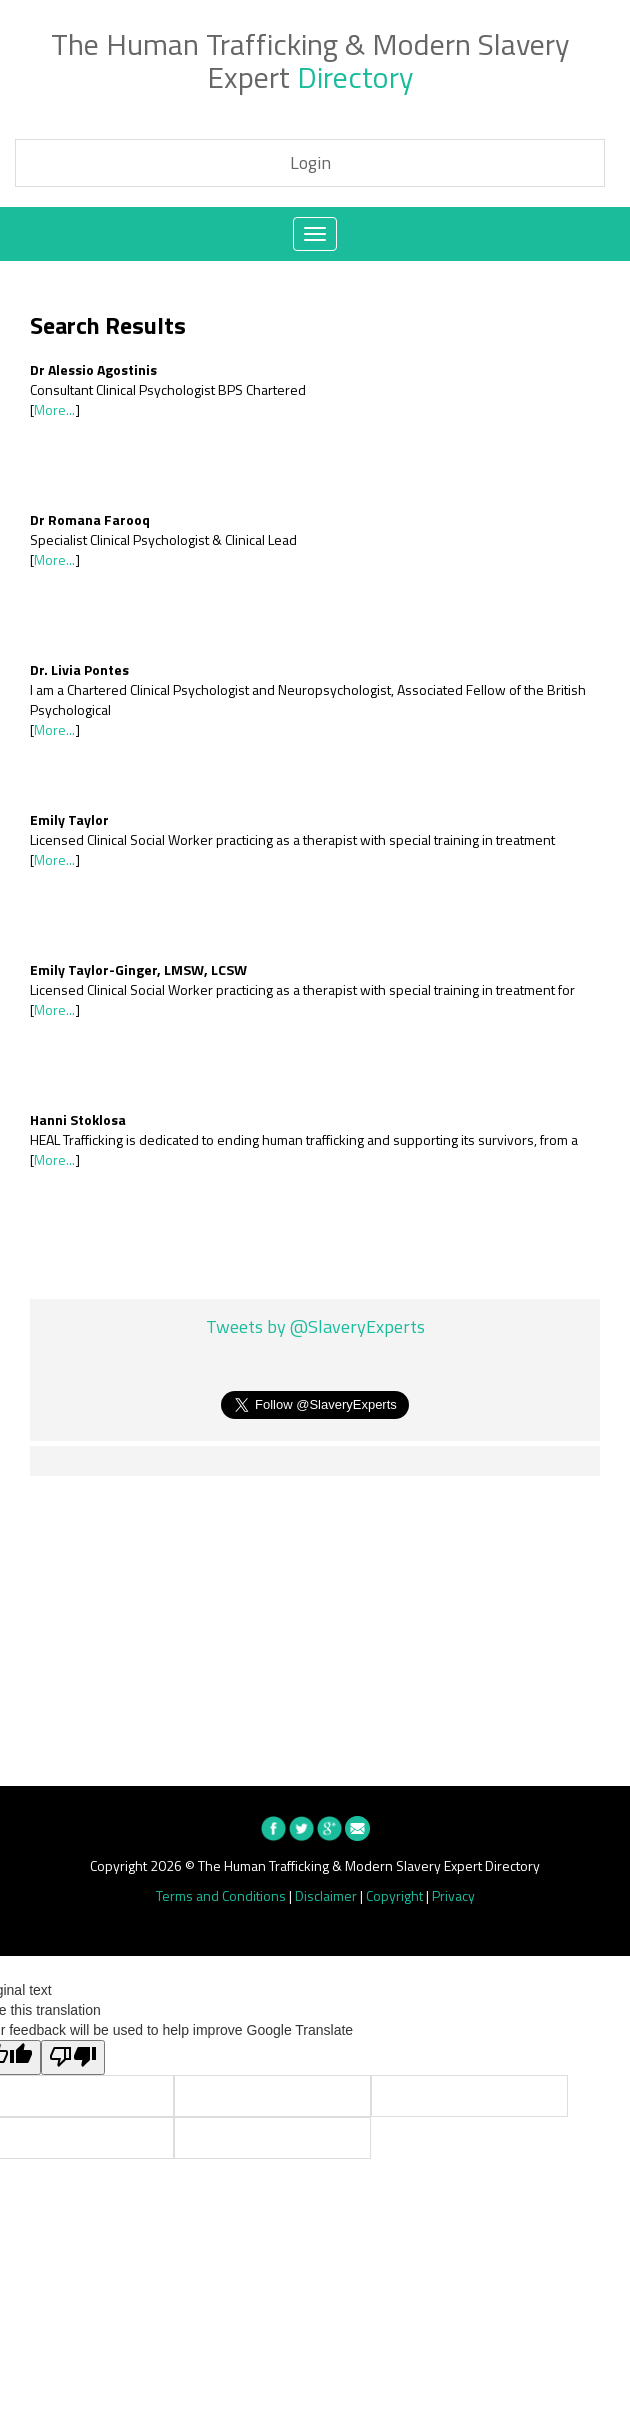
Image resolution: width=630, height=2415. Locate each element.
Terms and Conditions (221, 1895)
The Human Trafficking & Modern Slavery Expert (310, 60)
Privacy (453, 1895)
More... (54, 409)
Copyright (394, 1895)
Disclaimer (326, 1895)
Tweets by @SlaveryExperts (315, 1327)
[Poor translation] (73, 2057)
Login (310, 162)
